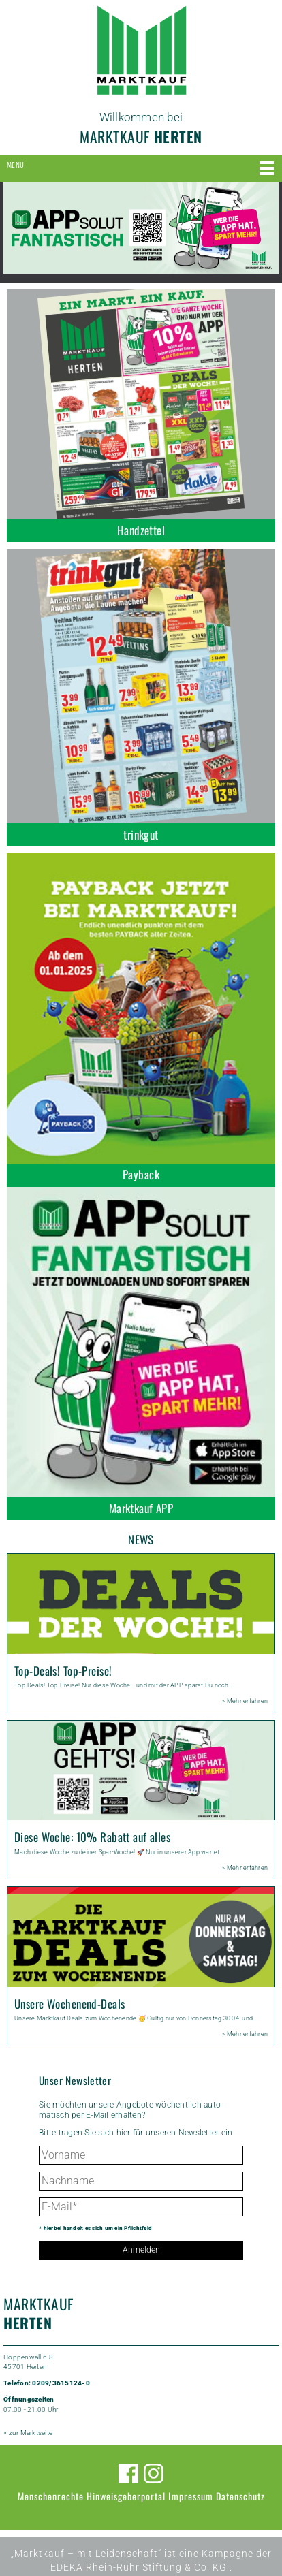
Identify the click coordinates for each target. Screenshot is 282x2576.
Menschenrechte (51, 2496)
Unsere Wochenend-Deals (69, 2003)
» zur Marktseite (27, 2432)
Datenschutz (240, 2496)
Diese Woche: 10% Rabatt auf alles (92, 1836)
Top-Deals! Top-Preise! (63, 1670)
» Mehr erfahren (245, 1701)
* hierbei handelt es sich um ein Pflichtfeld (95, 2228)
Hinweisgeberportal (126, 2496)
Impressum (190, 2496)
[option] (141, 228)
